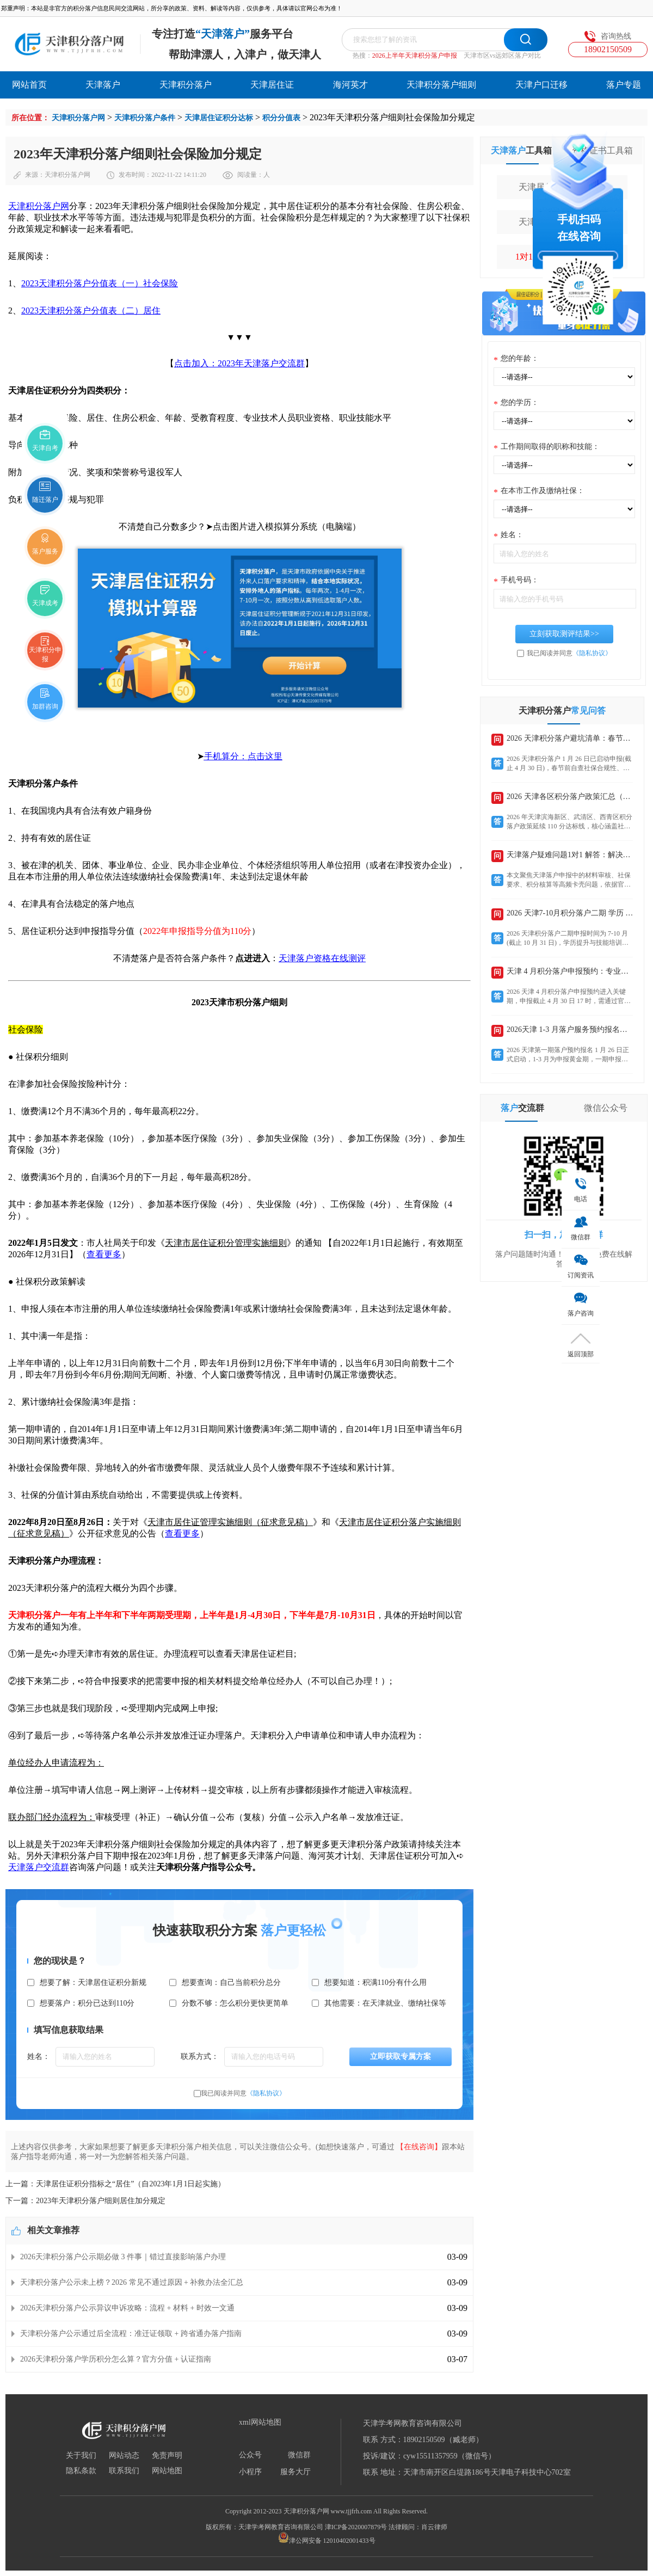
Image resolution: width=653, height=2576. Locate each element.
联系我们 (124, 2471)
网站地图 (167, 2471)
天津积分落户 (185, 84)
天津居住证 (272, 84)
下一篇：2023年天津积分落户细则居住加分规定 (85, 2201)
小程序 (250, 2472)
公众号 (250, 2455)
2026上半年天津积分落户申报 (414, 55)
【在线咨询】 (419, 2147)
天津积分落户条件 (144, 118)
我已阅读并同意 (243, 2093)
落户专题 (623, 84)
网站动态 (124, 2456)
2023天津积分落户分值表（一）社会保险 (99, 283)
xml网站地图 (260, 2422)
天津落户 (102, 84)
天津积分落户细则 (441, 84)
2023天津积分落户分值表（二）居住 (91, 310)
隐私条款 (81, 2471)
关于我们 (81, 2456)
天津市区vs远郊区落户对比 (502, 55)
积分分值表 (281, 118)
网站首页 (29, 84)
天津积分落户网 (78, 118)
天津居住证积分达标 (218, 118)
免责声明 (167, 2456)
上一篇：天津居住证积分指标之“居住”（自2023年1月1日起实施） (115, 2184)
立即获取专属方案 (400, 2056)
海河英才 (350, 84)
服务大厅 (295, 2472)
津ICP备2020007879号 (356, 2527)
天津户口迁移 (541, 84)
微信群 (299, 2455)
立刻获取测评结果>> (564, 634)
